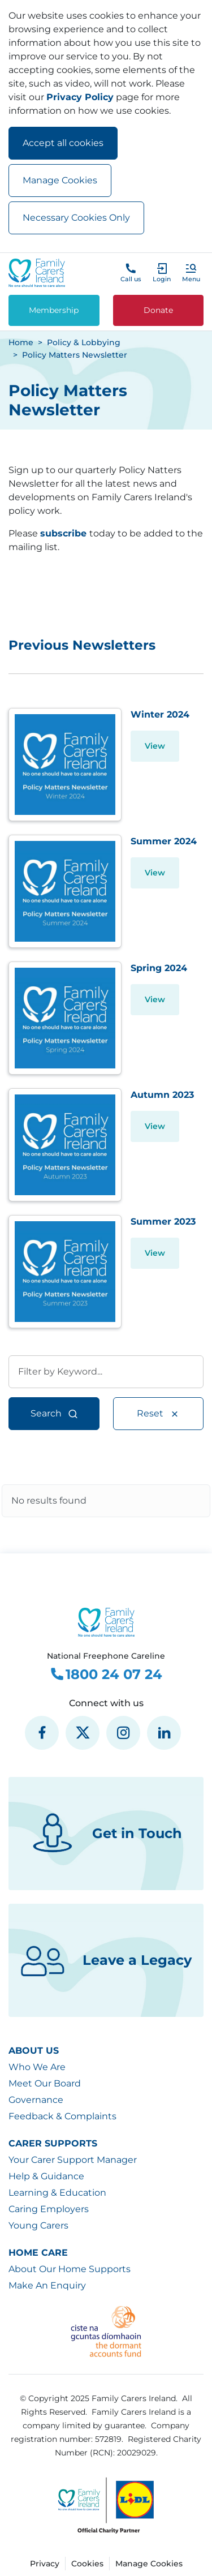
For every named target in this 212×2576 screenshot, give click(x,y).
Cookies (87, 2563)
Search (54, 1414)
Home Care (38, 2252)
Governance (35, 2099)
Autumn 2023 (162, 1094)
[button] (191, 273)
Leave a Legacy (106, 1960)
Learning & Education (57, 2192)
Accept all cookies (63, 143)
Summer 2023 (163, 1221)
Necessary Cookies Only (76, 217)
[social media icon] (42, 1733)
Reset (158, 1414)
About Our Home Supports (69, 2269)
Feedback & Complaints (62, 2116)
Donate (158, 310)
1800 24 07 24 (106, 1674)
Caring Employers (48, 2209)
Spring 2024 (159, 968)
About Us (33, 2050)
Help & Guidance (46, 2176)
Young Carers (38, 2225)
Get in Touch (106, 1833)
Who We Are (37, 2067)
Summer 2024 (164, 841)
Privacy (44, 2563)
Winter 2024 (160, 714)
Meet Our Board (44, 2083)
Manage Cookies (60, 180)
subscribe (63, 533)
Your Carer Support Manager (72, 2159)
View (155, 746)
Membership (54, 310)
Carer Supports (52, 2143)
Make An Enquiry (47, 2285)
